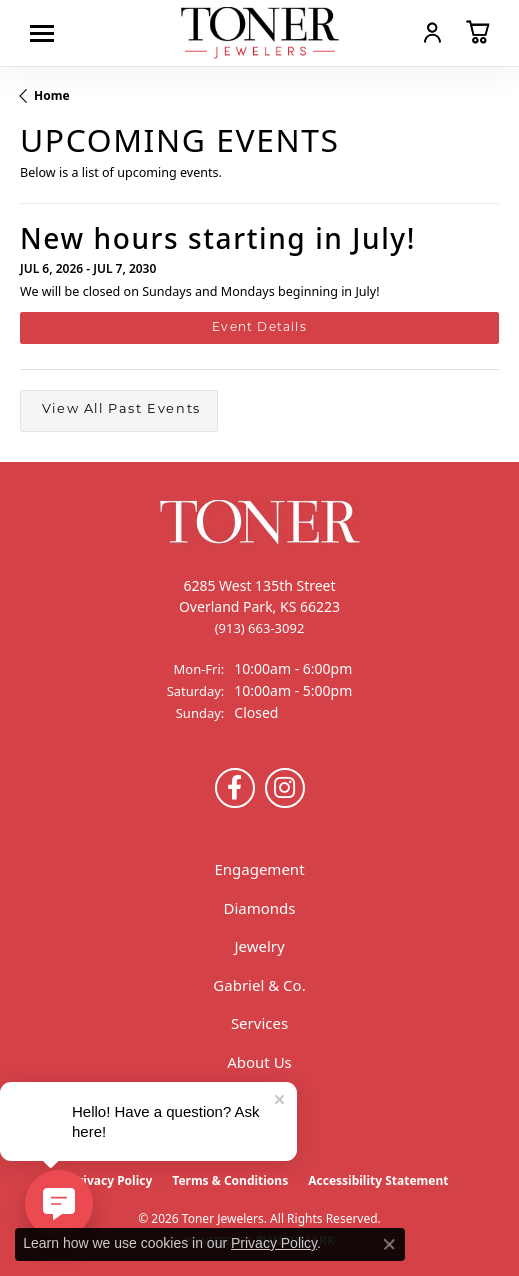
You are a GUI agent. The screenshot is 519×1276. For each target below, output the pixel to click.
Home (52, 95)
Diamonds (259, 908)
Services (259, 1023)
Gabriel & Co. (259, 985)
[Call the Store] (260, 628)
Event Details (259, 328)
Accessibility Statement (378, 1180)
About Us (259, 1062)
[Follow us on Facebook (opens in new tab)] (235, 788)
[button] (432, 32)
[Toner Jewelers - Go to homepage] (260, 33)
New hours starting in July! (218, 238)
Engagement (259, 869)
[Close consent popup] (389, 1244)
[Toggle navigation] (47, 33)
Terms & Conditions (230, 1180)
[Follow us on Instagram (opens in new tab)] (285, 788)
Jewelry (259, 946)
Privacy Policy (112, 1180)
